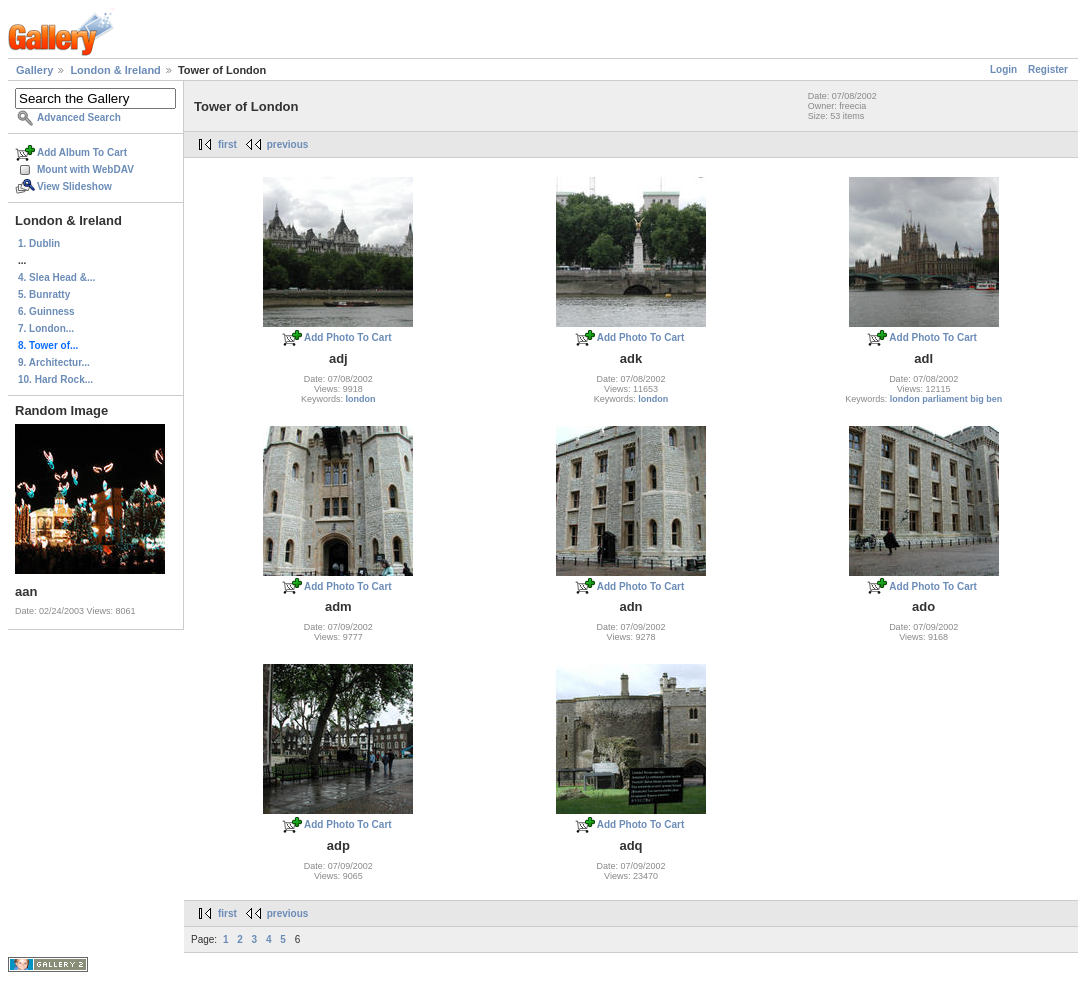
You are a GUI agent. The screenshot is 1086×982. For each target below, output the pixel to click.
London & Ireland (115, 70)
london (361, 399)
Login (1003, 69)
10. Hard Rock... (55, 379)
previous (288, 144)
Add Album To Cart (82, 152)
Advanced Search (79, 117)
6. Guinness (46, 311)
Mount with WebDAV (85, 169)
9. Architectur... (54, 362)
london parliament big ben (946, 399)
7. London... (46, 328)
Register (1048, 69)
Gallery (34, 70)
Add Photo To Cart (348, 337)
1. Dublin (39, 243)
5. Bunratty (44, 294)
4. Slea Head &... (56, 277)
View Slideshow (74, 186)
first (227, 144)
